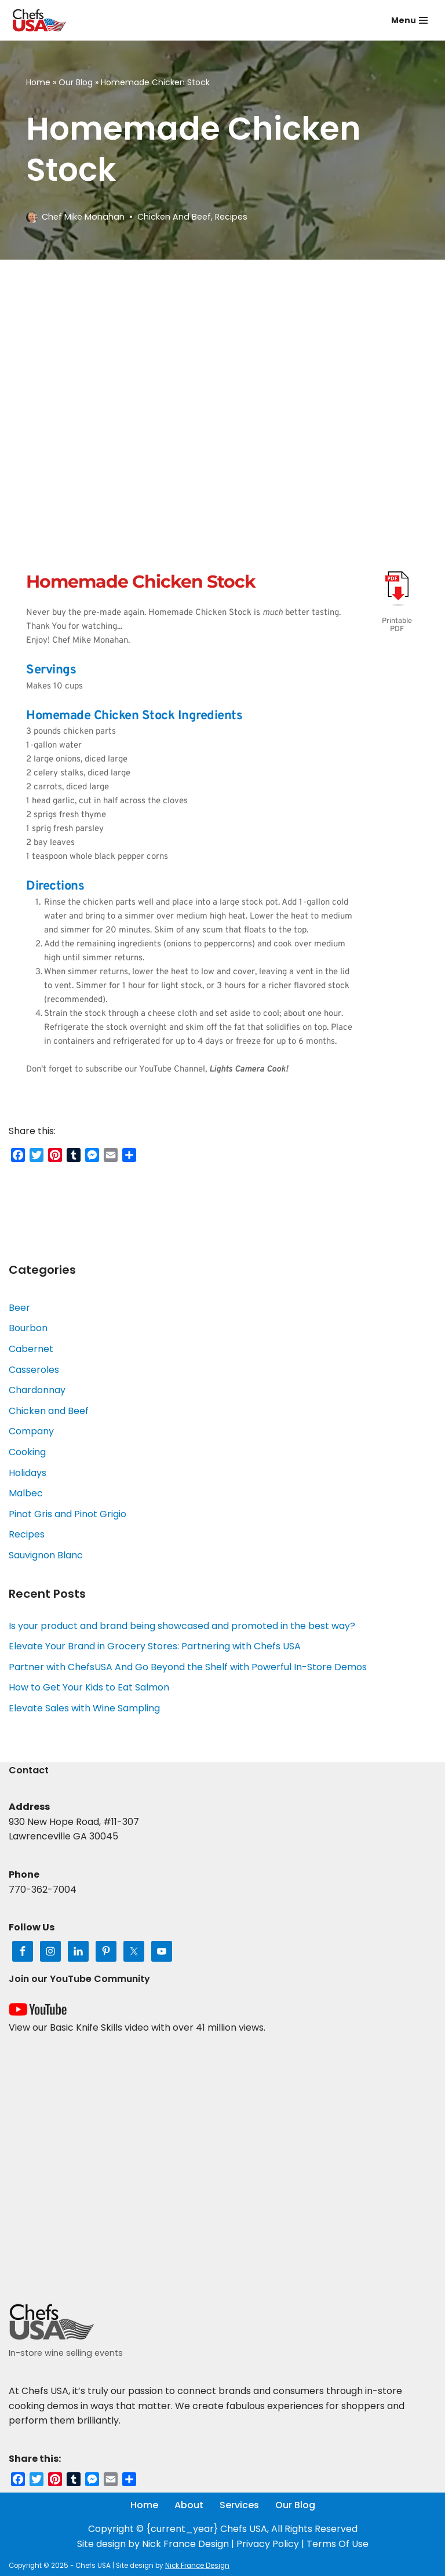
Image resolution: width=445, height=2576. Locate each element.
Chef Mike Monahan (83, 217)
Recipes (231, 217)
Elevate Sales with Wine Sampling (84, 1708)
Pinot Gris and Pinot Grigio (67, 1514)
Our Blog (76, 82)
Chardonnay (37, 1390)
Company (31, 1431)
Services (239, 2505)
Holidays (27, 1473)
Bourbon (28, 1328)
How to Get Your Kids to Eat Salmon (89, 1687)
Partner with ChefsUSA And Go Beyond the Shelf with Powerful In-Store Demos (188, 1667)
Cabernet (31, 1349)
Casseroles (34, 1369)
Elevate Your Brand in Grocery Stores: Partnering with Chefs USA (155, 1646)
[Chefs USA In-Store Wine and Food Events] (39, 20)
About (188, 2505)
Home (38, 82)
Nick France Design (185, 2544)
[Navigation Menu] (409, 20)
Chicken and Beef (174, 217)
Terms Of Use (338, 2544)
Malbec (26, 1493)
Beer (19, 1307)
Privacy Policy (267, 2544)
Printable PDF (398, 625)
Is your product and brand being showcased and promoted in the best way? (182, 1626)
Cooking (27, 1452)
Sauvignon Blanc (46, 1555)
